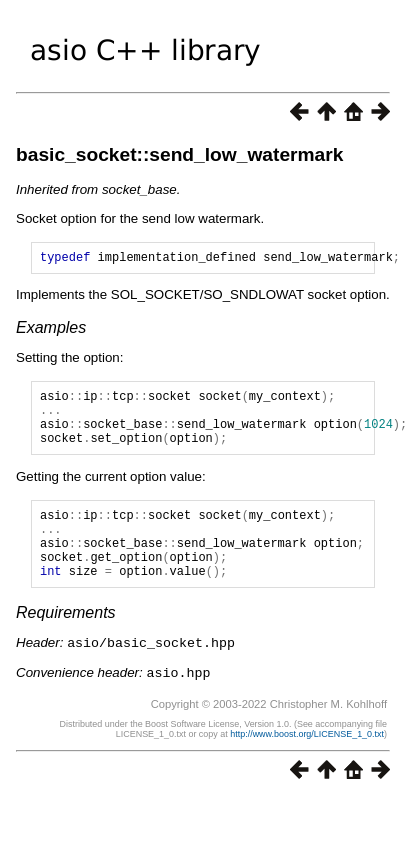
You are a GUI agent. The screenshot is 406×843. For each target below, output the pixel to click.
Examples (51, 330)
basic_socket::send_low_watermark (179, 154)
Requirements (66, 642)
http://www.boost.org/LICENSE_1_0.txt (307, 762)
